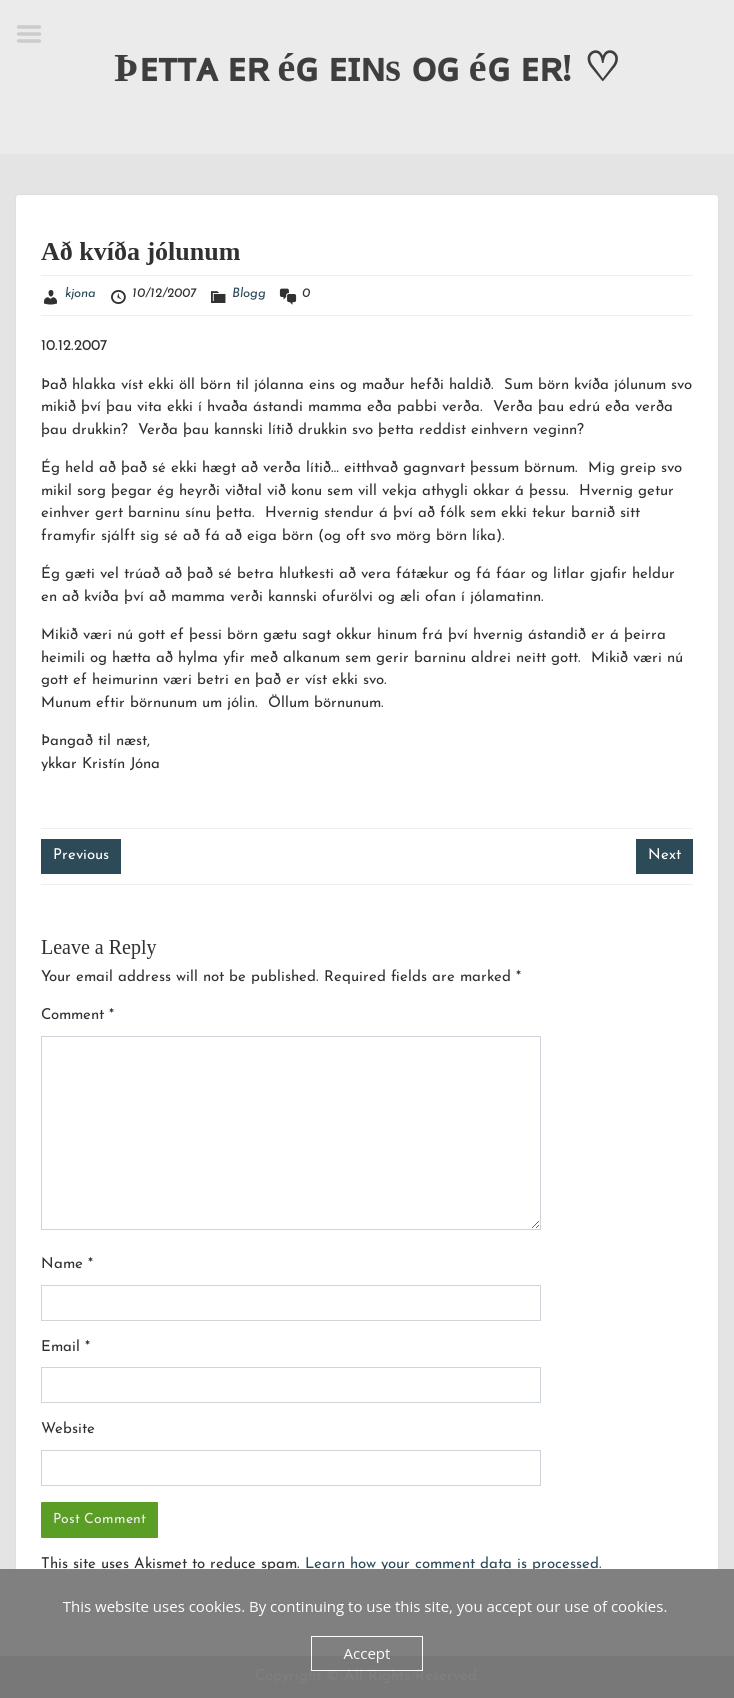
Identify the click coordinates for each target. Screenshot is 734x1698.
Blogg (249, 293)
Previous (81, 855)
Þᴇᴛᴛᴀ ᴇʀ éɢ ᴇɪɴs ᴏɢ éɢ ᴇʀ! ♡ (367, 67)
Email (65, 1347)
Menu (36, 34)
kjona (80, 293)
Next (664, 855)
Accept (367, 1653)
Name (67, 1264)
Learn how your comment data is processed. (453, 1564)
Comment (77, 1015)
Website (68, 1429)
